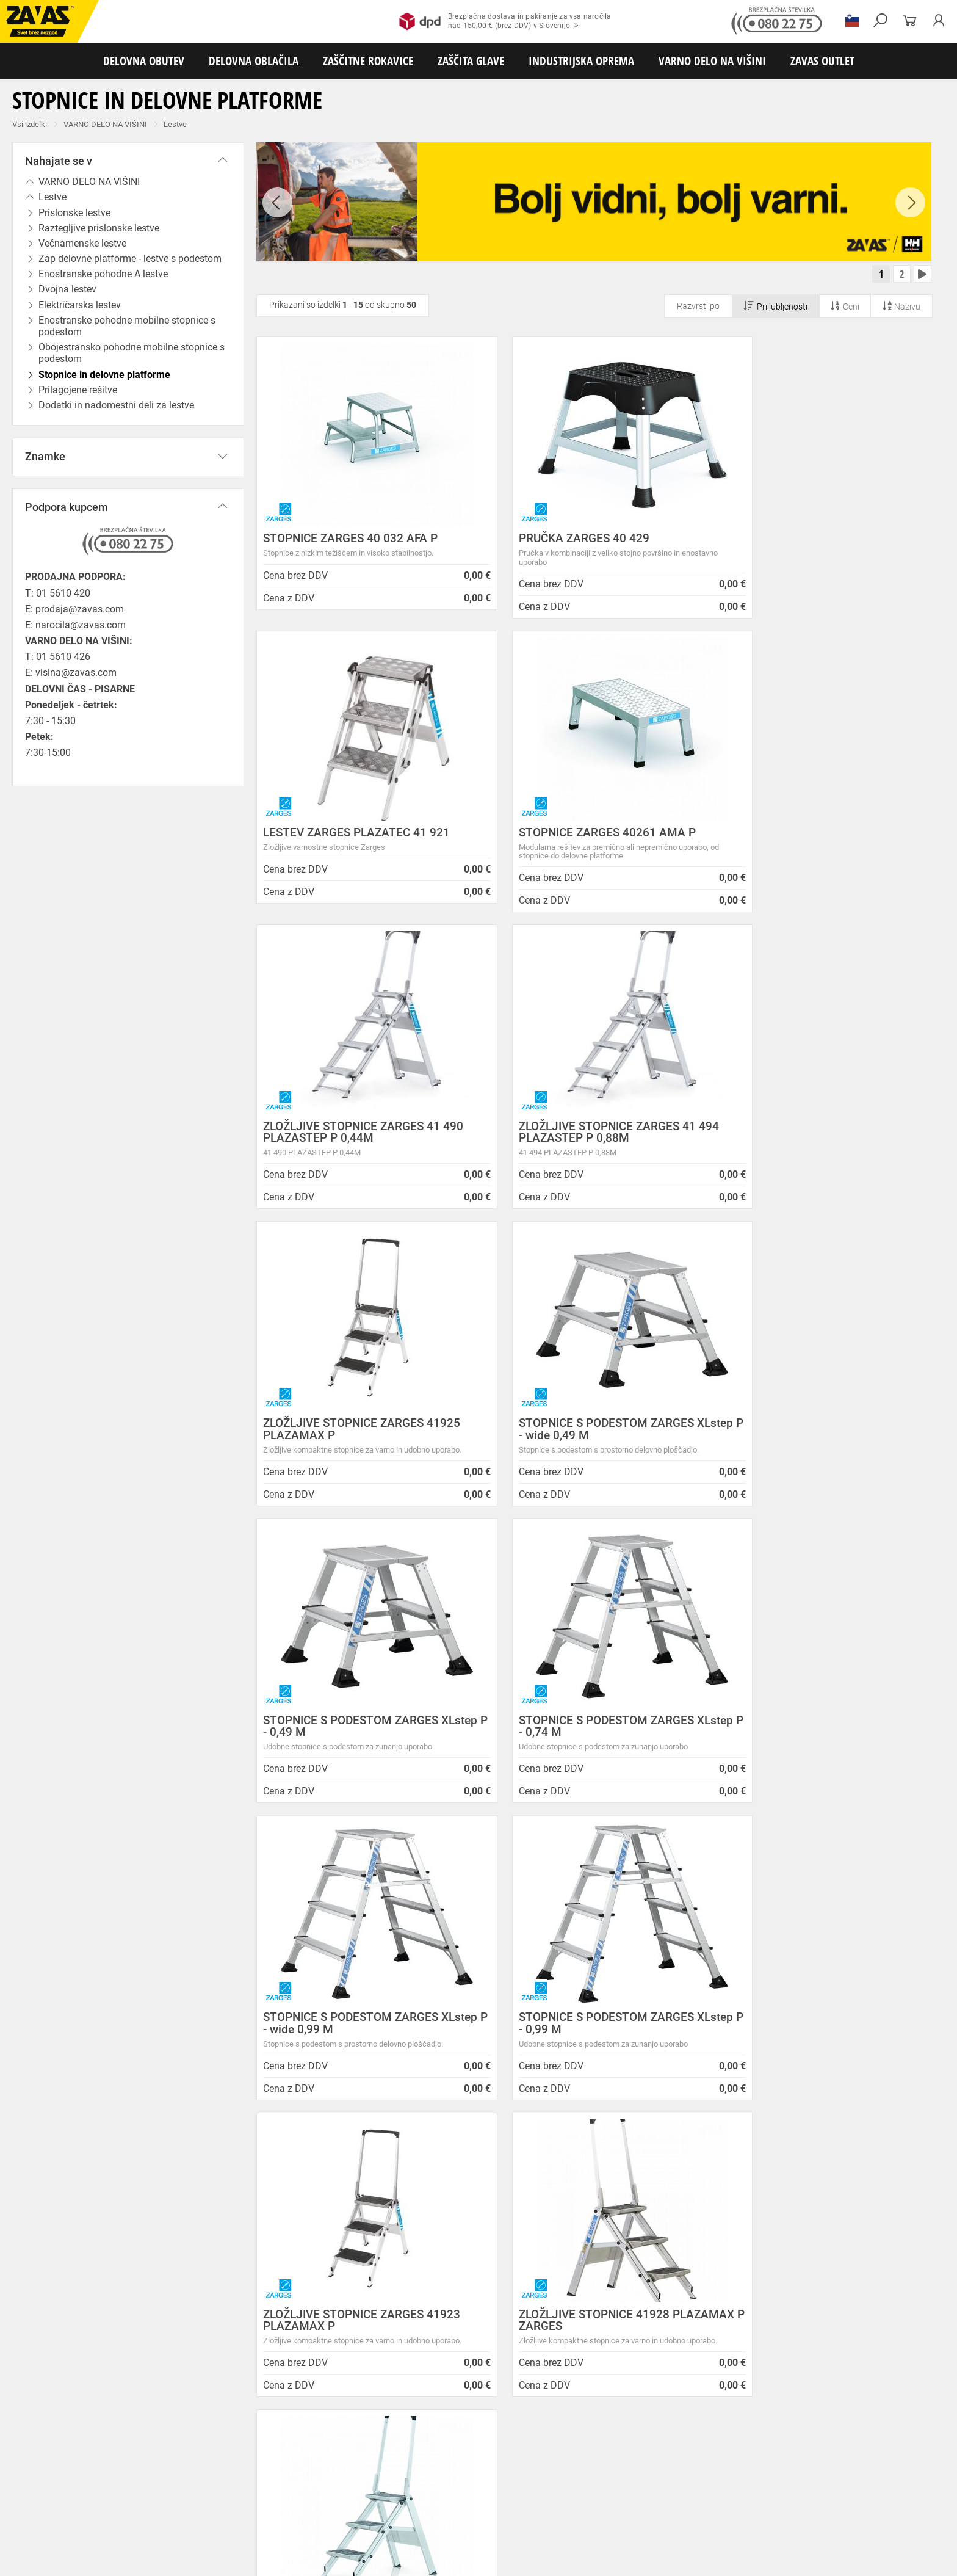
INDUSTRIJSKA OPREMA (581, 61)
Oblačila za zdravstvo (410, 2462)
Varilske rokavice (790, 2475)
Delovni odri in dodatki (252, 2529)
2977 (752, 2009)
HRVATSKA (45, 2392)
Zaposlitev (220, 2284)
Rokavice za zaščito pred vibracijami (66, 2488)
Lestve (175, 124)
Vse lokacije (46, 2352)
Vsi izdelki (29, 124)
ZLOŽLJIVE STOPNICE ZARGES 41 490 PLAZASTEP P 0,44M (593, 841)
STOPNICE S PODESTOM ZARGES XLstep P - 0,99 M (809, 1435)
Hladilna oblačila (566, 2462)
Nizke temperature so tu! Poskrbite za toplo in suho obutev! (532, 2302)
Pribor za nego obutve (568, 2448)
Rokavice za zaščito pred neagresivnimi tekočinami (328, 2488)
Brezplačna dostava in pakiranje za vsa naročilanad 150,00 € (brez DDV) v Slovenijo (505, 21)
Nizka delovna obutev (114, 2448)
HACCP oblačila (708, 2462)
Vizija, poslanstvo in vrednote (260, 2314)
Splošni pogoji (228, 2179)
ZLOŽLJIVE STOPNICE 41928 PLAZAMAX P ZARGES (568, 1731)
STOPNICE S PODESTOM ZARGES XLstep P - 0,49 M (809, 1137)
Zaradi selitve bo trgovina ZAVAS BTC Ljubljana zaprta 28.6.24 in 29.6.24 (525, 2276)
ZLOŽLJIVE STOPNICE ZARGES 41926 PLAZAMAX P (820, 1731)
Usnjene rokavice (488, 2475)
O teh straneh (226, 2269)
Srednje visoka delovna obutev (209, 2448)
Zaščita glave (280, 2502)
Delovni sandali (378, 2448)
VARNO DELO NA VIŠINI (712, 61)
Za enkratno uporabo (638, 2462)
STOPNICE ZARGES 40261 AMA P (351, 835)
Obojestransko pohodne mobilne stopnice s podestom (131, 353)
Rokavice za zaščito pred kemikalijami (591, 2488)
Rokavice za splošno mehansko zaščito (150, 2475)
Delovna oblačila (112, 2462)
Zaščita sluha (226, 2502)
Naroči (839, 2301)
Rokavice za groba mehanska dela (281, 2475)
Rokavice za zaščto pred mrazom (881, 2475)
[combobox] (917, 1846)
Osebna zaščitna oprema (135, 2529)
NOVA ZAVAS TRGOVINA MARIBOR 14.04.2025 (524, 2179)
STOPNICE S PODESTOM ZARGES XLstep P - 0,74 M (350, 1435)
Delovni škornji (498, 2448)
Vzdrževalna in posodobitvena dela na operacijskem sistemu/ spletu (505, 2225)
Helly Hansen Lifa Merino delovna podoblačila (522, 2323)
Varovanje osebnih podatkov (259, 2194)
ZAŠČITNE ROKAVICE (368, 61)
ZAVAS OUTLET (822, 61)
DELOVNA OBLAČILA (253, 61)
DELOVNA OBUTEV (143, 61)
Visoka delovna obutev (306, 2448)
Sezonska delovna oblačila (193, 2462)
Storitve (214, 2299)
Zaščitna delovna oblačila (289, 2462)
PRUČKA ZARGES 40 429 (558, 541)
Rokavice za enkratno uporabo (185, 2488)
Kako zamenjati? (386, 2007)
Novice (440, 2165)
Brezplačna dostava (203, 2007)
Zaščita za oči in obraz (106, 2502)
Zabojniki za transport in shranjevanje (159, 2515)
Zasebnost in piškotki (244, 2209)
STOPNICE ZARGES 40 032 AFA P (350, 541)
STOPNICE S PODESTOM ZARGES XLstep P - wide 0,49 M (580, 1137)
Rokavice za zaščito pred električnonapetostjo (738, 2488)
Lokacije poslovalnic (242, 2238)
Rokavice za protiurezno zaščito (399, 2475)
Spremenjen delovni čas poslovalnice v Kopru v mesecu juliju (524, 2251)
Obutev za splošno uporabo (658, 2448)
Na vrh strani (914, 2558)
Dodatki (353, 2462)
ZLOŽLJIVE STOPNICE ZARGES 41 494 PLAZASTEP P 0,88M (822, 841)
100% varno (569, 2007)
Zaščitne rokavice (553, 2475)
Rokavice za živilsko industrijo (470, 2488)
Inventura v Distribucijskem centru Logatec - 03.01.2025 (517, 2199)
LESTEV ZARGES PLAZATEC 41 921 (815, 541)
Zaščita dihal (174, 2502)
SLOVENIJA (45, 2372)
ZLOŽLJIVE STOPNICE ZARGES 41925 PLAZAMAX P (361, 1137)
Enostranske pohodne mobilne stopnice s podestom (126, 326)
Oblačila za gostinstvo (492, 2462)
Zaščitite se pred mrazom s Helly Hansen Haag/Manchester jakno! (511, 2343)
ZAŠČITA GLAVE (471, 61)
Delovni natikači (439, 2448)
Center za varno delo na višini (261, 2254)
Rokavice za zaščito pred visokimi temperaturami (672, 2475)
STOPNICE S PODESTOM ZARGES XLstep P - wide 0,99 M (580, 1435)
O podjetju (226, 2165)
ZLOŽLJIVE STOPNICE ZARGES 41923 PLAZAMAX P (361, 1731)
